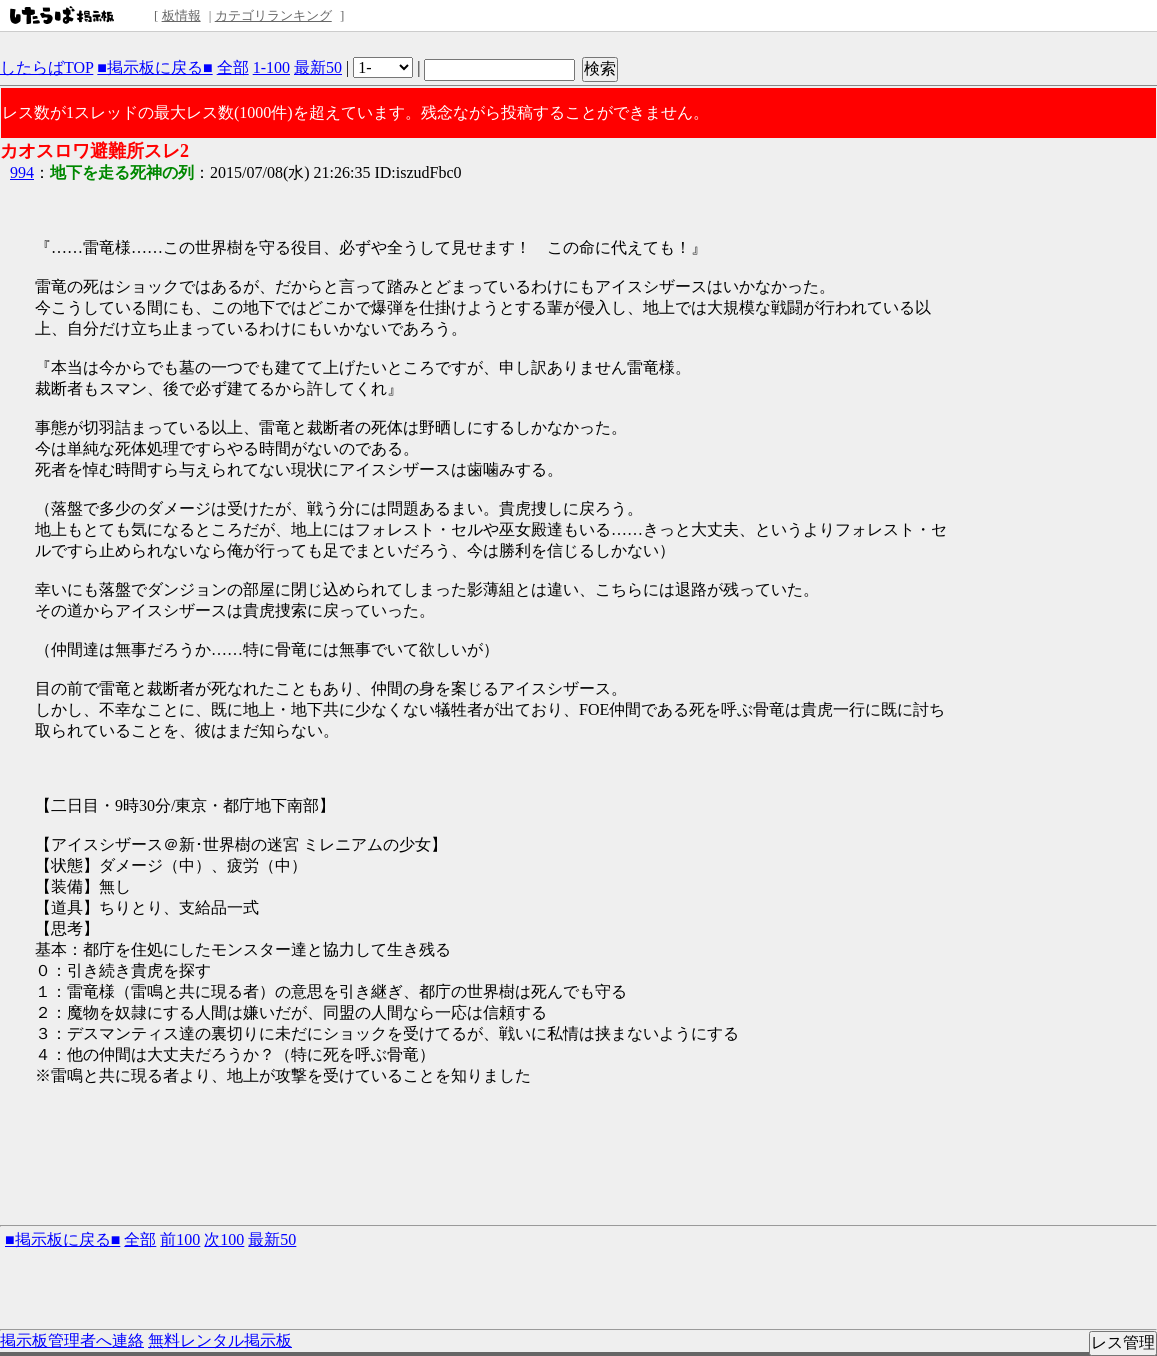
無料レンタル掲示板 (220, 1340)
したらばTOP (46, 67)
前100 (180, 1239)
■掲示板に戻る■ (154, 67)
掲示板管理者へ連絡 (72, 1340)
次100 (224, 1239)
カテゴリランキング (273, 15)
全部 (233, 67)
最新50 (318, 67)
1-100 (271, 67)
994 (22, 172)
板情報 (181, 15)
